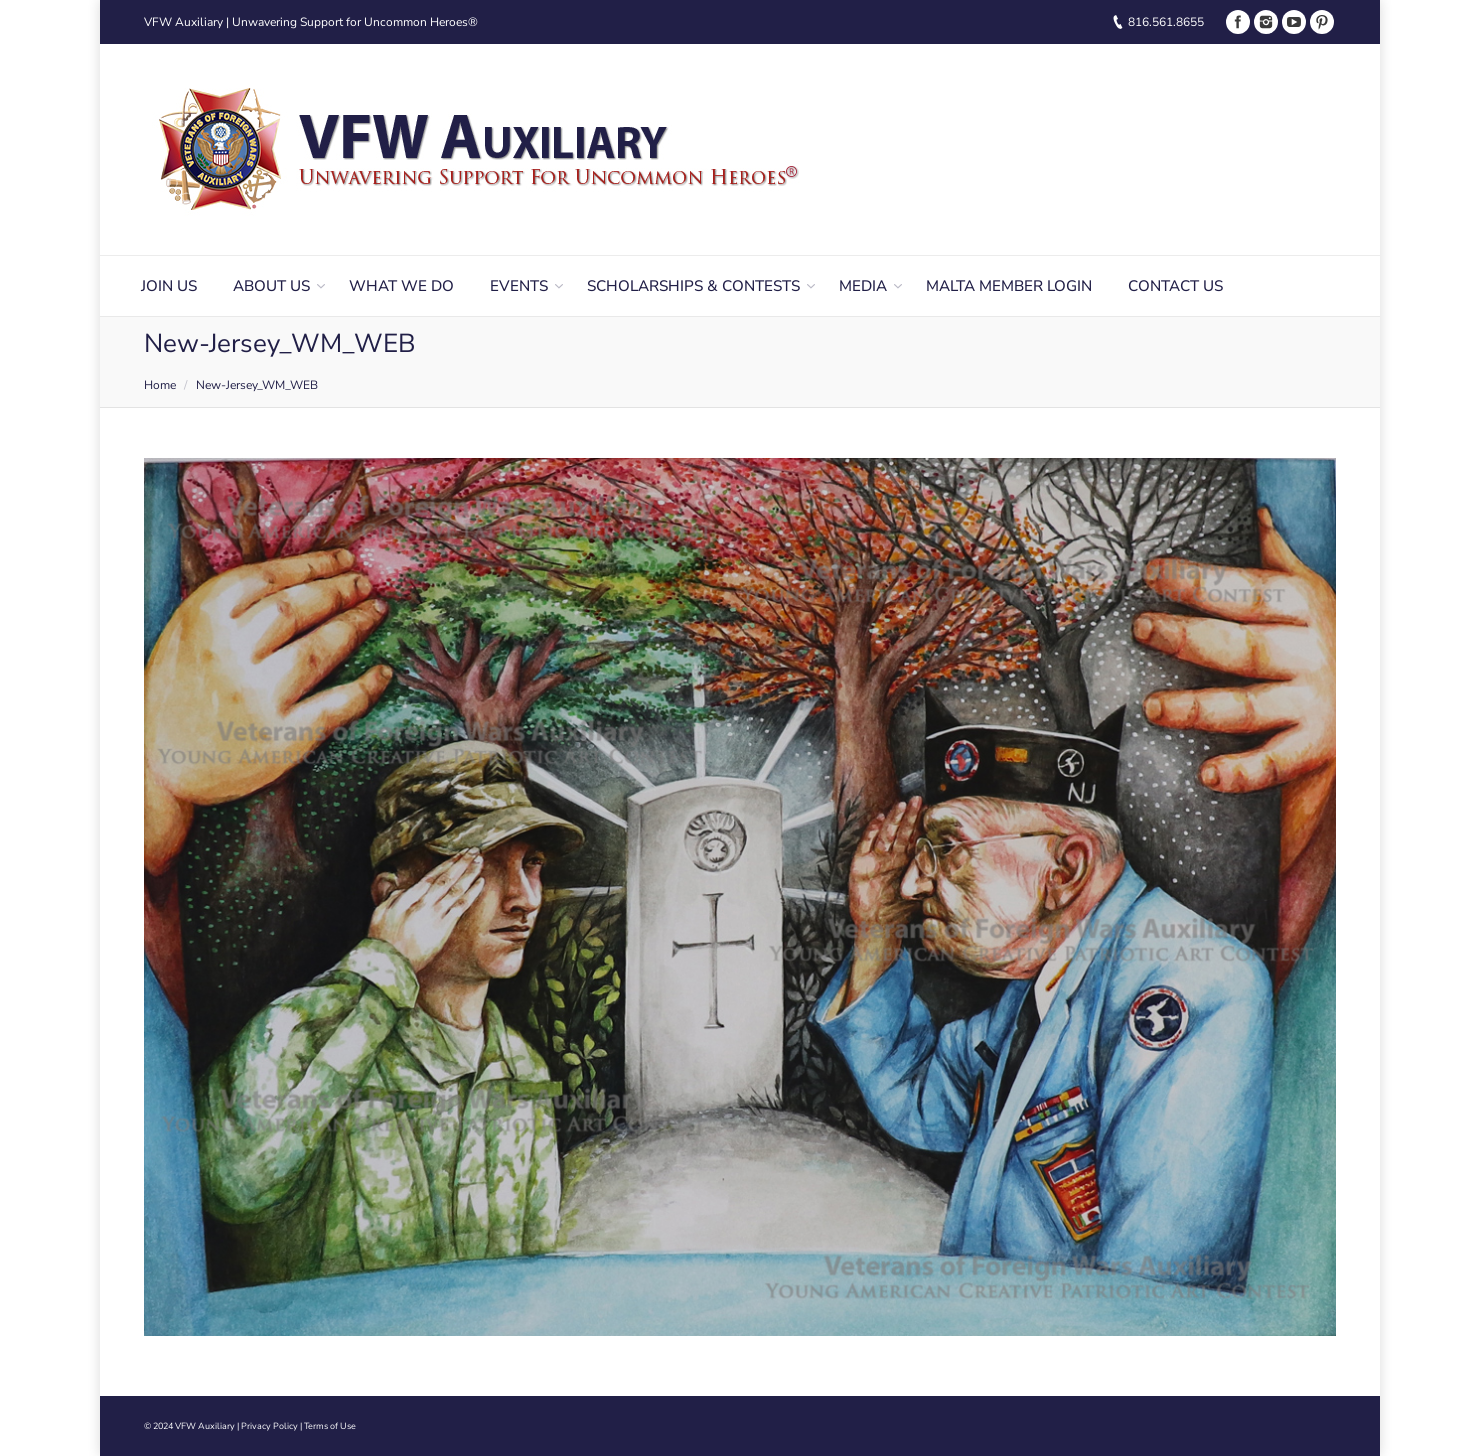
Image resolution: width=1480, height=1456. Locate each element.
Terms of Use (330, 1426)
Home (160, 385)
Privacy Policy (269, 1426)
